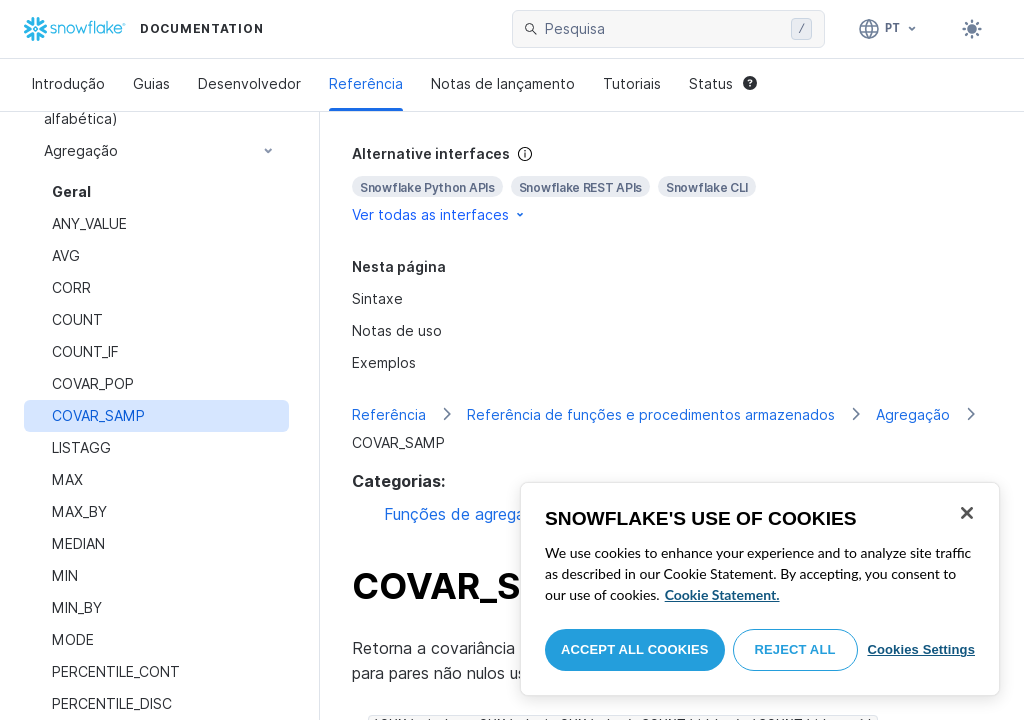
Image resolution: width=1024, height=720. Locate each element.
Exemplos (384, 362)
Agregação (913, 414)
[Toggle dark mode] (972, 29)
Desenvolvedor (249, 83)
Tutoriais (632, 83)
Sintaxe (377, 298)
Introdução (68, 83)
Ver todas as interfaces (439, 214)
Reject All (795, 649)
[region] (760, 589)
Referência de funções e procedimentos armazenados (651, 414)
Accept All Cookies (635, 649)
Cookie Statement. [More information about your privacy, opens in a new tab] (722, 594)
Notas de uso (397, 330)
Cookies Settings (921, 649)
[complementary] (672, 184)
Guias (151, 83)
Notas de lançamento (503, 83)
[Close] (967, 513)
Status (723, 83)
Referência (366, 83)
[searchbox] (664, 29)
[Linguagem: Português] (888, 29)
